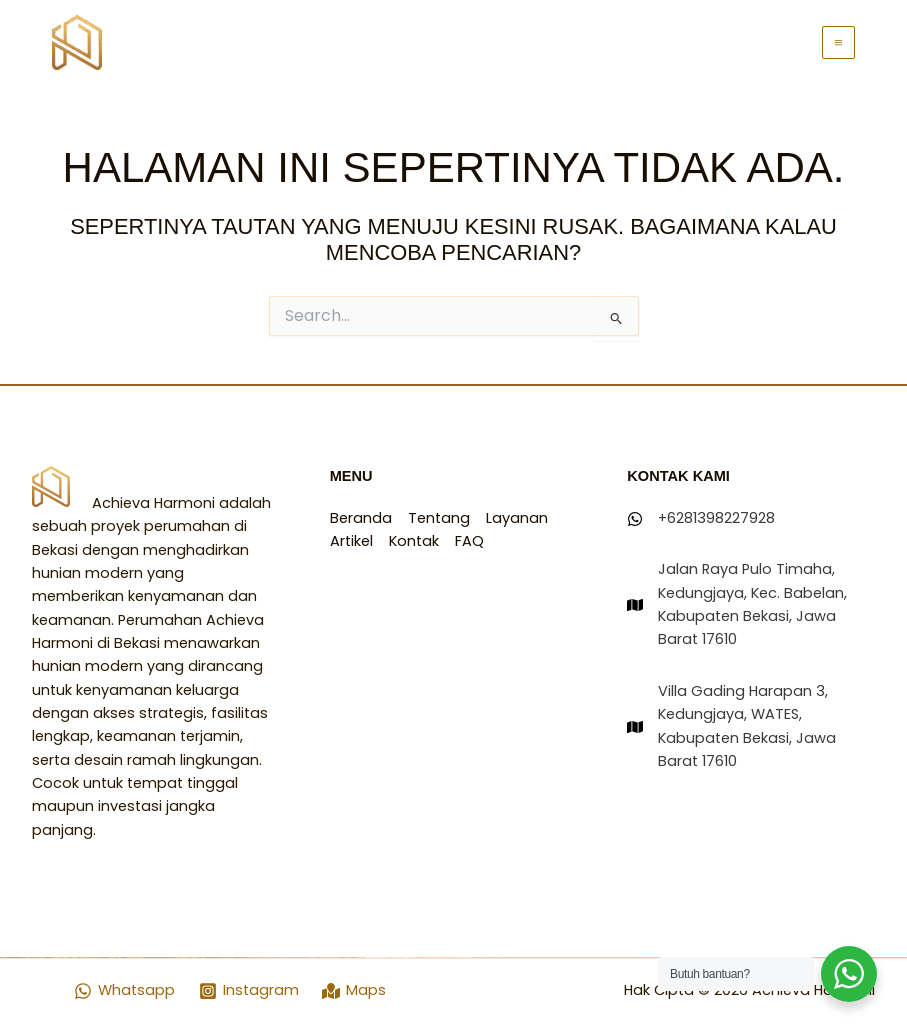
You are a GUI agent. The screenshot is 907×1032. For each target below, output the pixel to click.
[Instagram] (249, 991)
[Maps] (355, 991)
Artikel (351, 541)
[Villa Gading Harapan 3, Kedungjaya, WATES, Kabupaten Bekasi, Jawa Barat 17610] (751, 726)
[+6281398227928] (701, 518)
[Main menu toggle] (838, 42)
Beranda (361, 518)
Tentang (439, 518)
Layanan (517, 518)
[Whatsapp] (124, 991)
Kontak (414, 541)
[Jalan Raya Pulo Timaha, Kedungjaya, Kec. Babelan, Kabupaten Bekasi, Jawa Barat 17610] (751, 604)
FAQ (469, 541)
